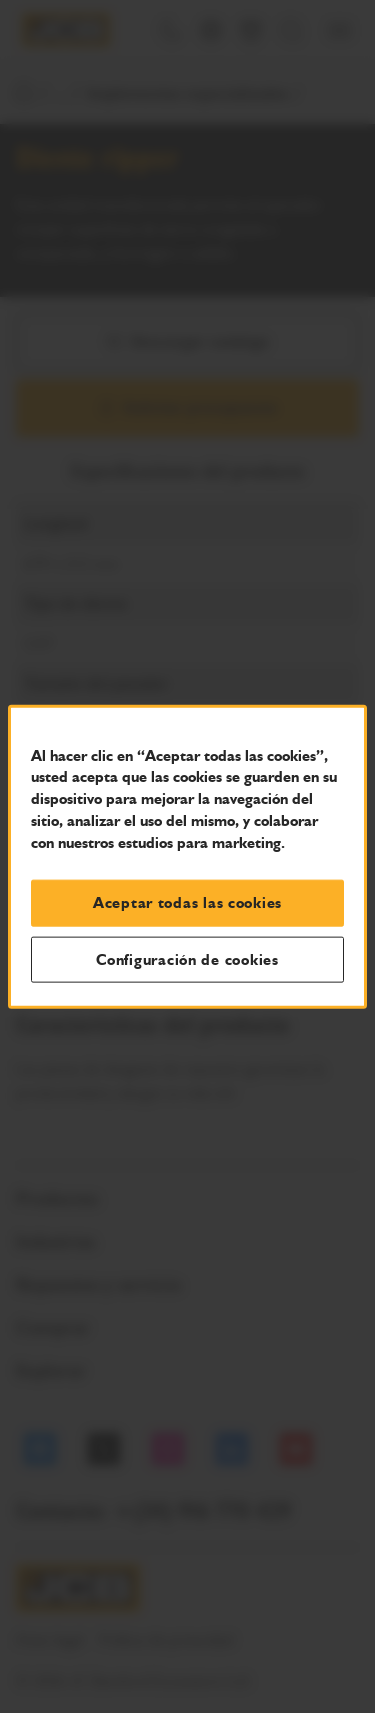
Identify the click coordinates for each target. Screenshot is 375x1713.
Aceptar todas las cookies (187, 903)
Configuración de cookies (187, 959)
